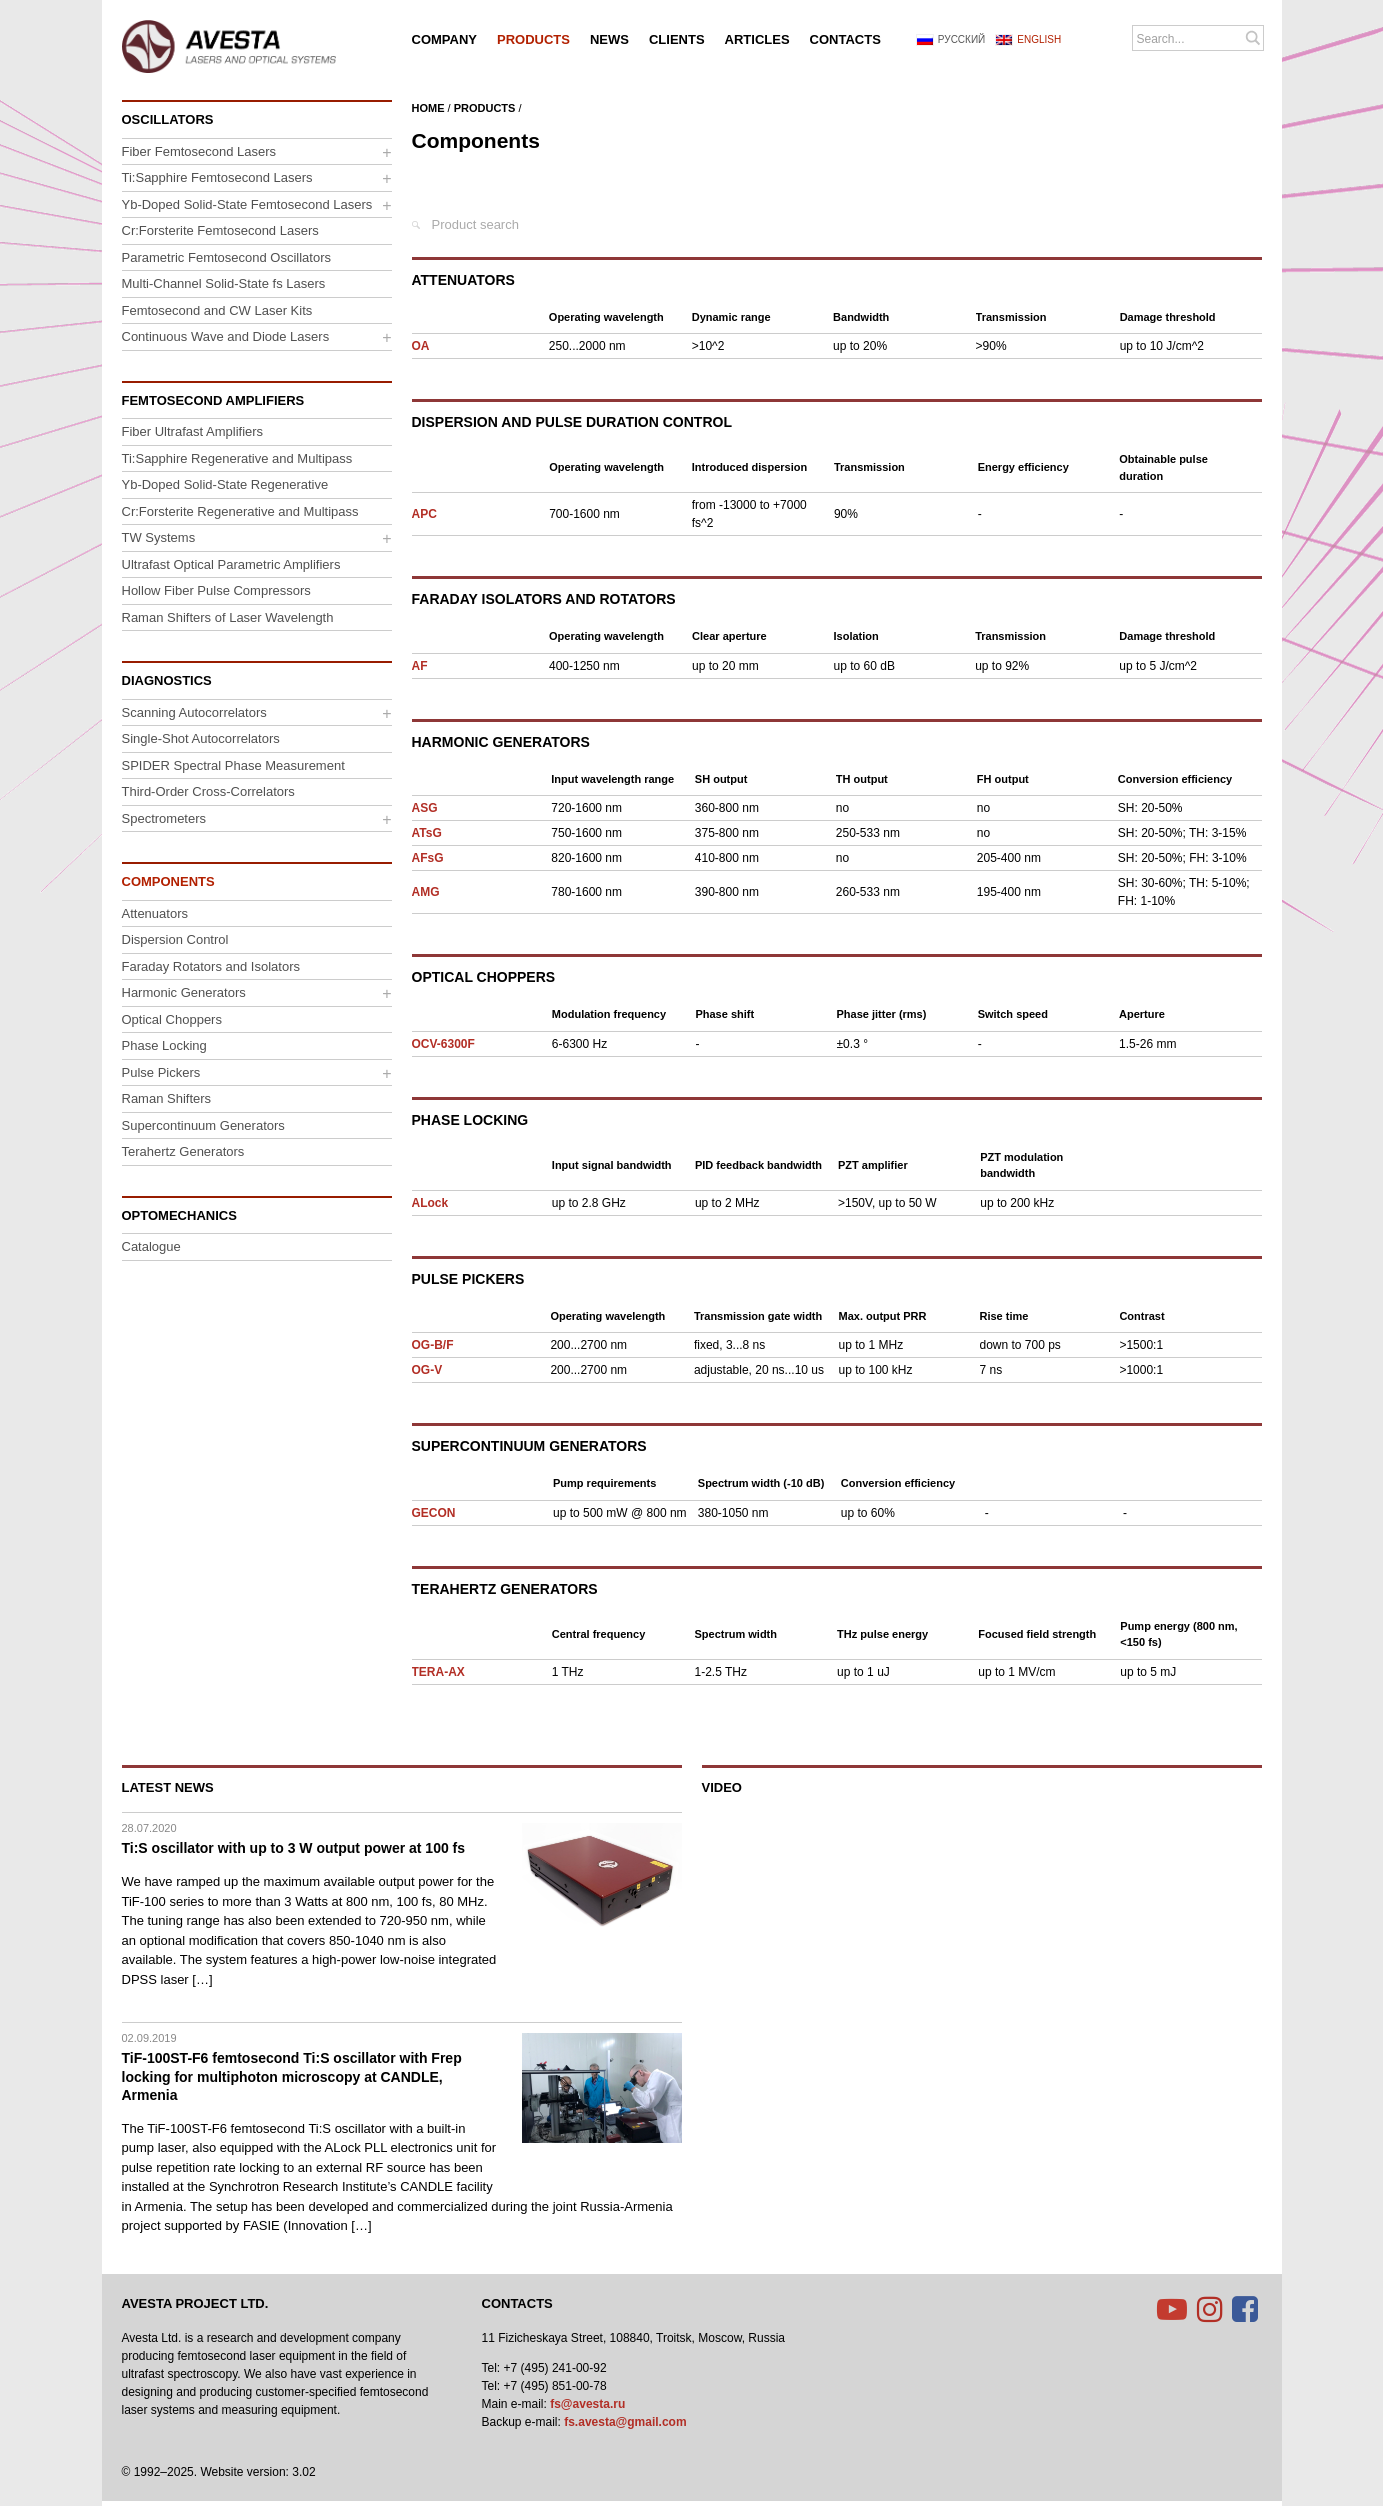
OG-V (427, 1370)
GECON (434, 1513)
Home (428, 108)
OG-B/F (433, 1345)
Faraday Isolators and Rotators (544, 599)
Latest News (168, 1787)
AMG (426, 892)
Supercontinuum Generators (529, 1446)
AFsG (428, 858)
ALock (430, 1203)
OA (421, 346)
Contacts (517, 2303)
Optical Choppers (484, 977)
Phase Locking (470, 1120)
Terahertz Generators (505, 1589)
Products (485, 108)
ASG (425, 808)
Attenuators (463, 280)
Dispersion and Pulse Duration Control (572, 422)
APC (424, 514)
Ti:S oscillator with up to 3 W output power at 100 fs (294, 1848)
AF (420, 666)
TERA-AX (438, 1672)
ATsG (427, 833)
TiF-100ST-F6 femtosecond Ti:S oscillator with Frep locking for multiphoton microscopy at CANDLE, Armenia (292, 2076)
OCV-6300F (443, 1044)
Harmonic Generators (501, 742)
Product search (475, 224)
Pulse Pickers (468, 1279)
